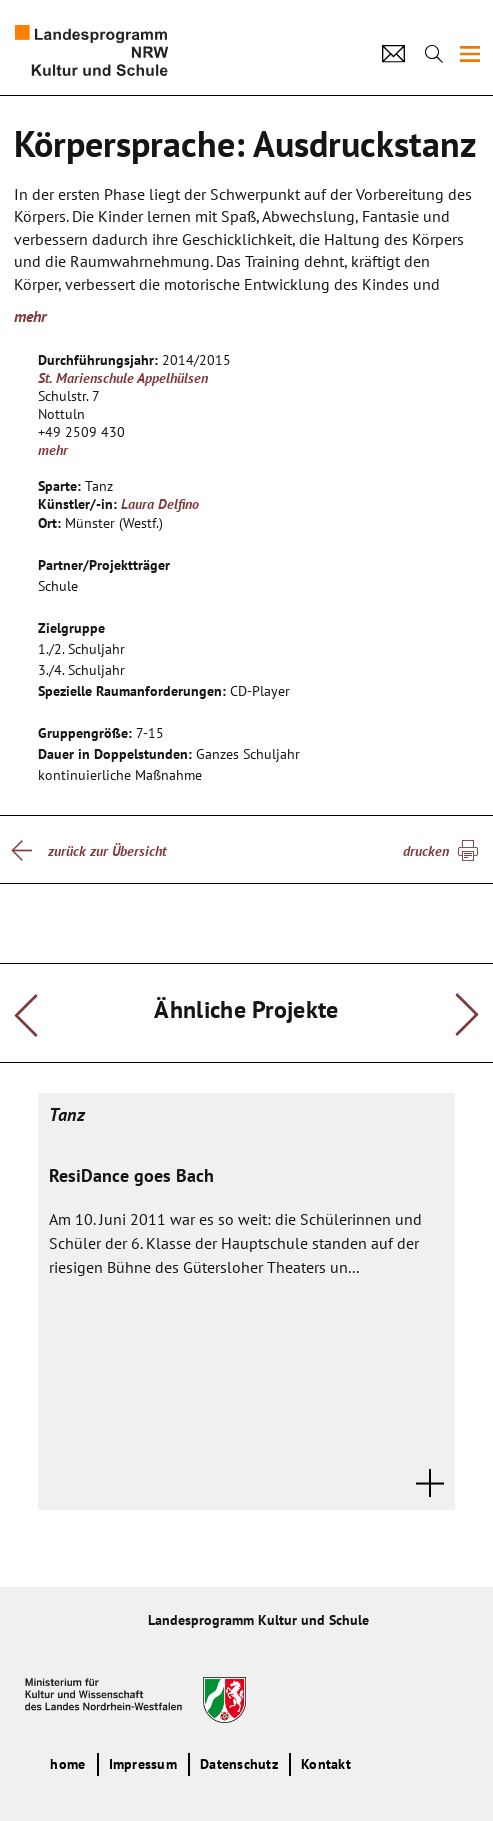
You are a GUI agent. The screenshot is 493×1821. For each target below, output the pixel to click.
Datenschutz (239, 1764)
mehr (30, 316)
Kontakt (326, 1764)
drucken (426, 851)
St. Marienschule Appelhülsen (123, 378)
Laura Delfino (160, 504)
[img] (470, 54)
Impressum (143, 1764)
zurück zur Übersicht (107, 851)
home (67, 1764)
